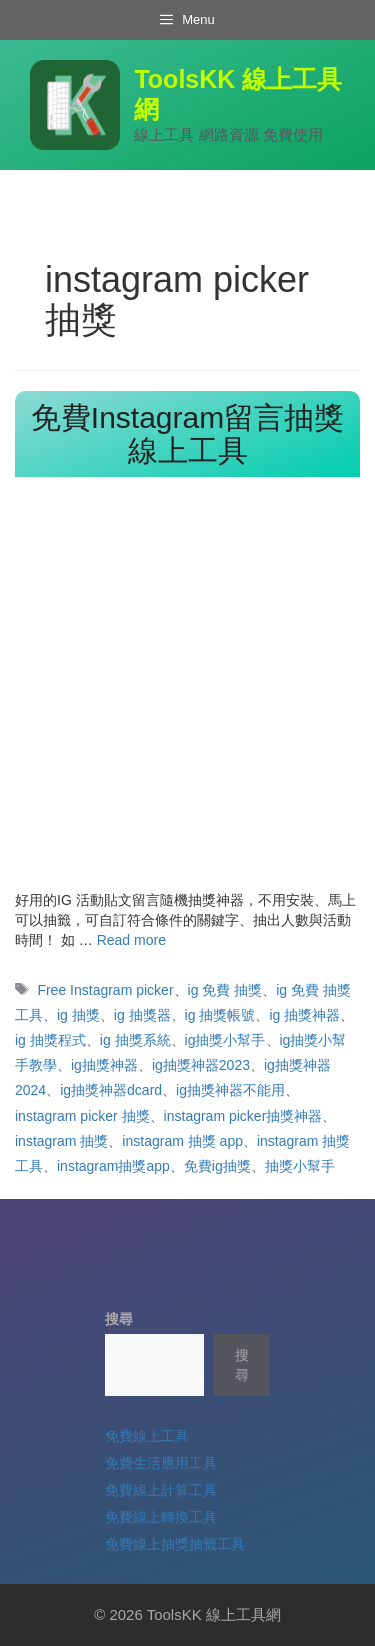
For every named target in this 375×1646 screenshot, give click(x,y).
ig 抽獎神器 (304, 1015)
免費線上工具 (147, 1436)
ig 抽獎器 (142, 1015)
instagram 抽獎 (61, 1141)
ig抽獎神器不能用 (230, 1090)
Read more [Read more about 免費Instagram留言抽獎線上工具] (131, 940)
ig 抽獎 (78, 1015)
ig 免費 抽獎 (225, 990)
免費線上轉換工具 (161, 1517)
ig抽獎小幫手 (225, 1040)
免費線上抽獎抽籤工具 (175, 1544)
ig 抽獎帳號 (220, 1015)
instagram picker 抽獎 (82, 1116)
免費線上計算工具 (161, 1490)
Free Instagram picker (105, 990)
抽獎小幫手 (300, 1166)
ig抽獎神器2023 (201, 1065)
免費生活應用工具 (161, 1463)
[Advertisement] (187, 692)
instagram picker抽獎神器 (243, 1116)
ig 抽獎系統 (135, 1040)
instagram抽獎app (113, 1166)
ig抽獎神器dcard (111, 1090)
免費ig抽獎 (217, 1166)
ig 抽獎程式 (50, 1040)
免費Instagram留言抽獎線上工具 (187, 434)
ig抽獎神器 (104, 1065)
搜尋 (119, 1319)
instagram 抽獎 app (182, 1141)
